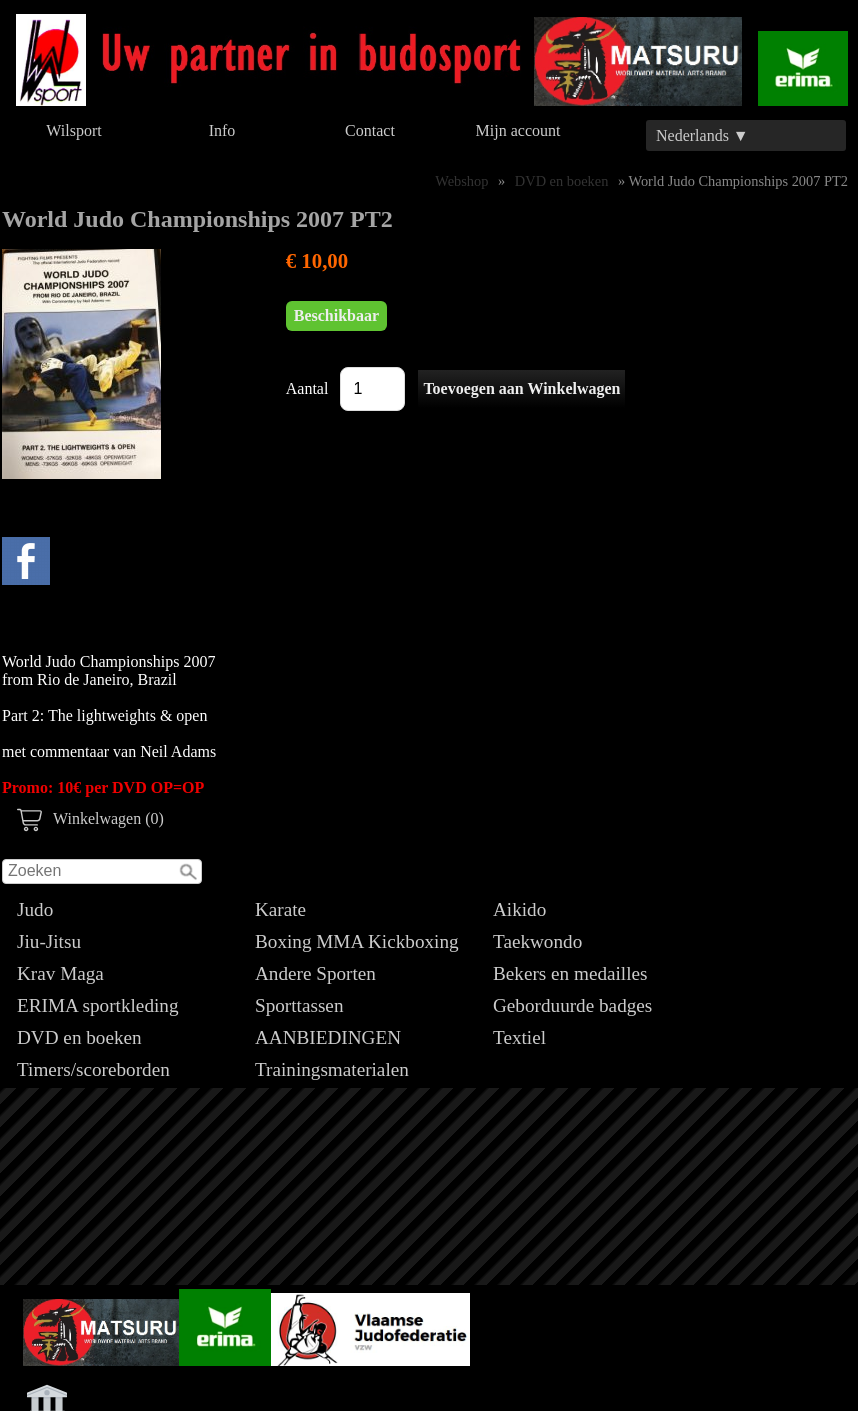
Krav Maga (60, 973)
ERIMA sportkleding (98, 1005)
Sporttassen (299, 1005)
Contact (370, 130)
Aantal (307, 388)
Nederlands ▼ (702, 135)
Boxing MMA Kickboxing (357, 941)
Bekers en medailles (570, 973)
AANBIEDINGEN (328, 1037)
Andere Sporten (315, 973)
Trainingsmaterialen (332, 1069)
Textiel (519, 1037)
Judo (35, 909)
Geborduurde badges (572, 1005)
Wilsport (73, 130)
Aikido (519, 909)
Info (222, 130)
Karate (280, 909)
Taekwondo (537, 941)
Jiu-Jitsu (49, 941)
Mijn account (518, 130)
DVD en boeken (79, 1037)
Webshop (461, 181)
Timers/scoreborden (93, 1069)
